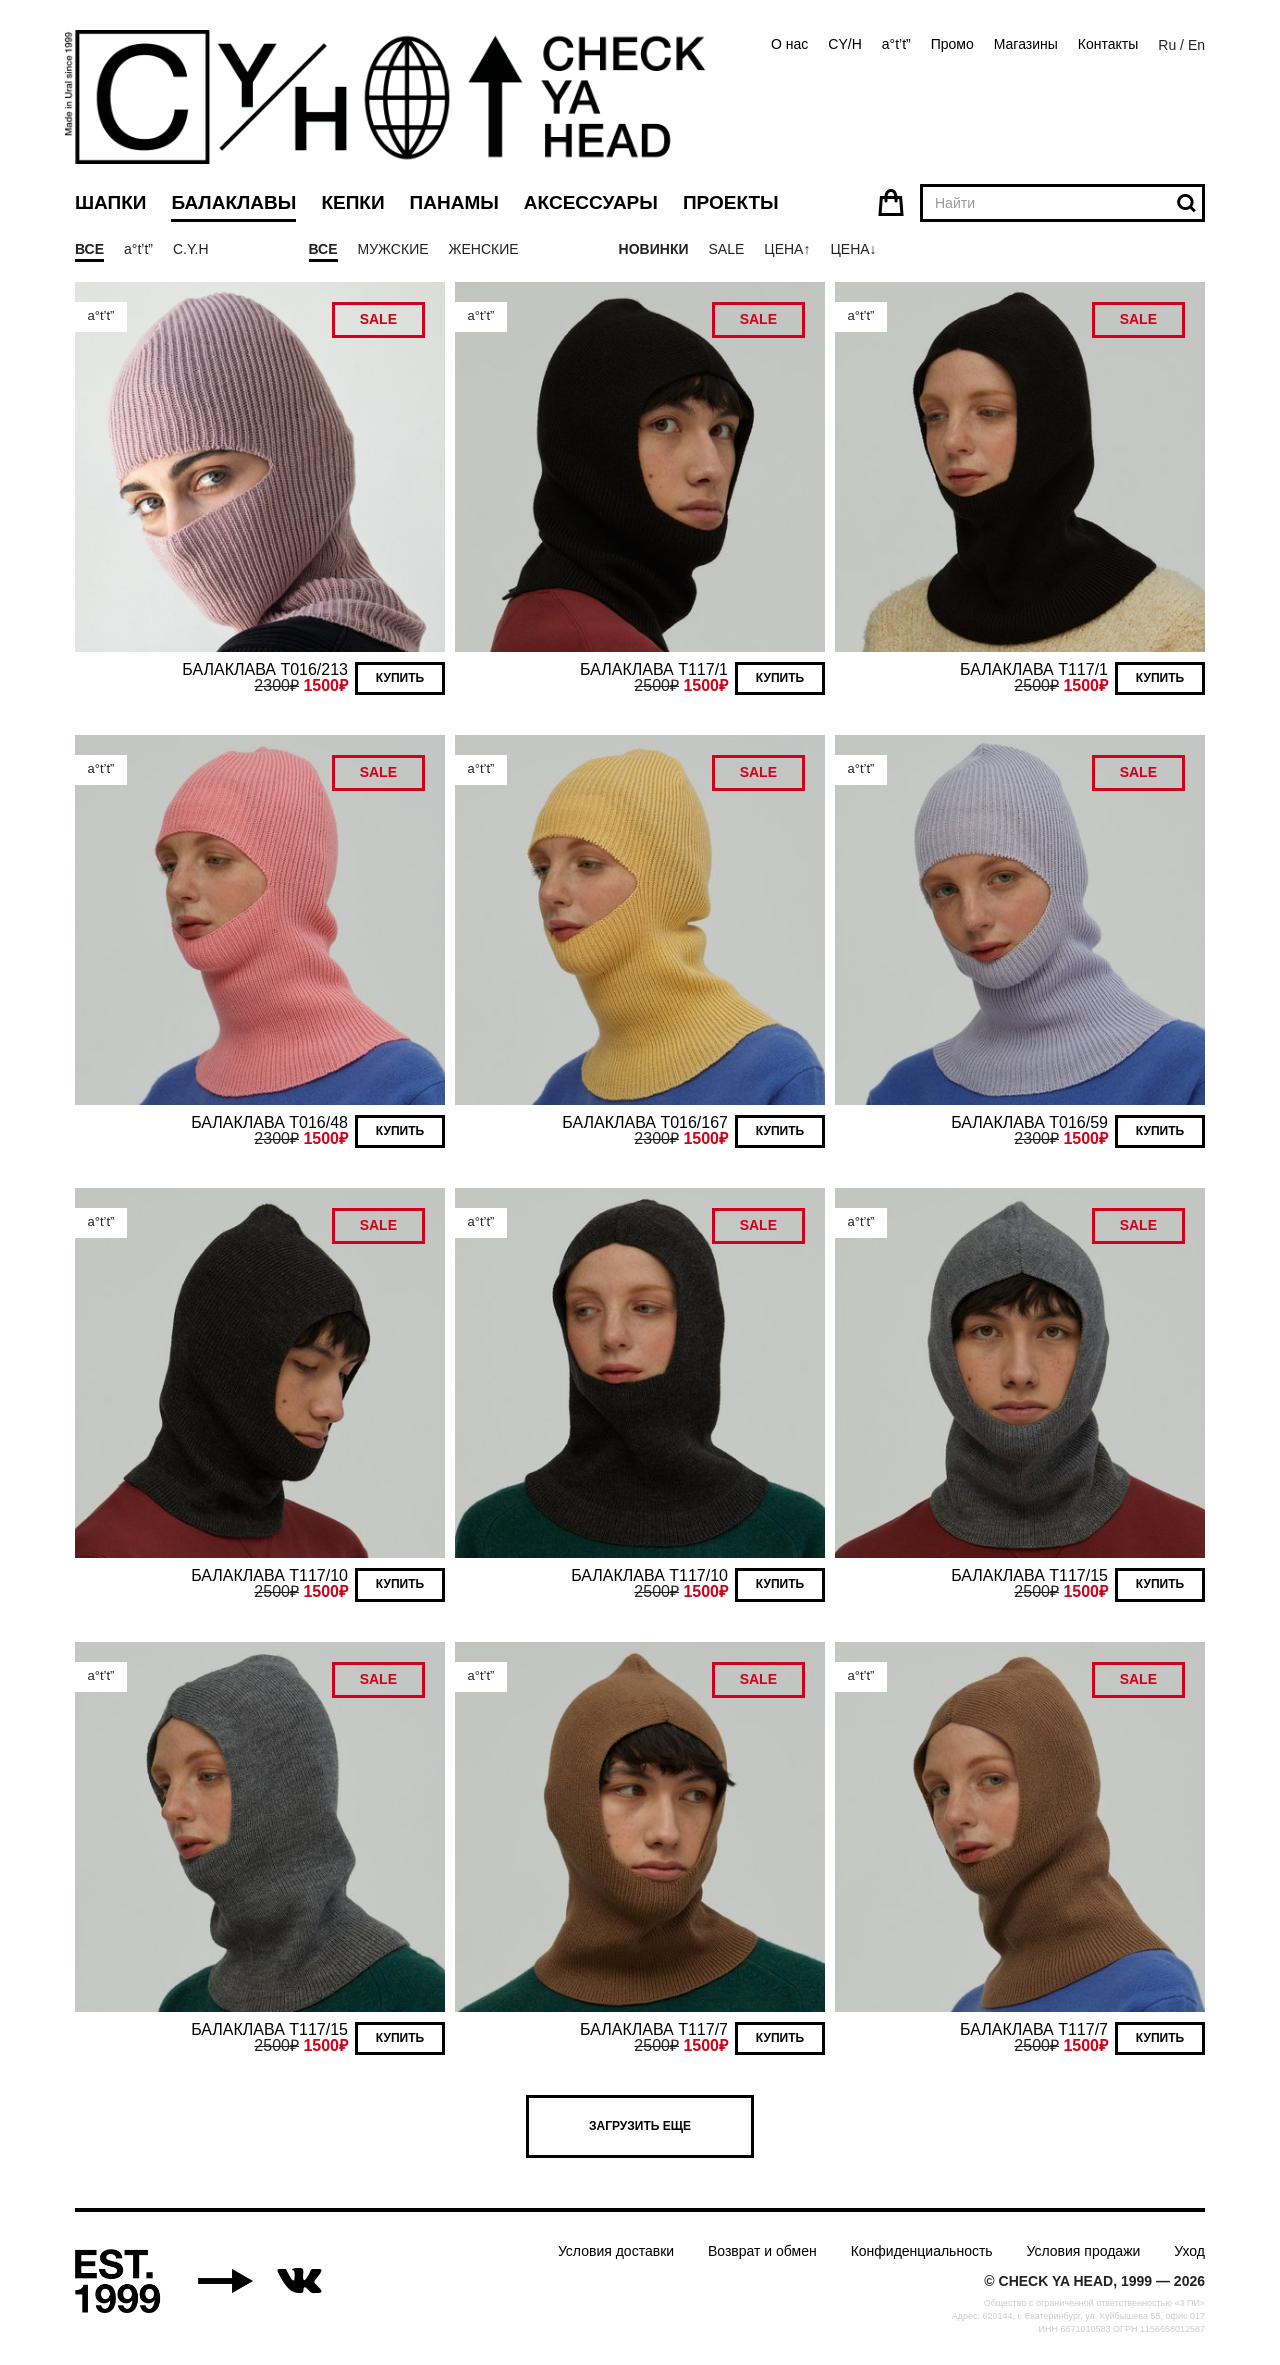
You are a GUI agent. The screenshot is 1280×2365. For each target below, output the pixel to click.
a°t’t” (896, 44)
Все (89, 249)
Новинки (654, 249)
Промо (952, 44)
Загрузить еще (640, 2126)
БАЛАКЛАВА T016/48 (269, 1122)
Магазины (1026, 44)
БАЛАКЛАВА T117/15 (1029, 1575)
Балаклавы (233, 202)
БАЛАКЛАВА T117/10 (269, 1575)
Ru (1167, 45)
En (1196, 45)
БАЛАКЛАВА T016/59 (1029, 1122)
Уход (1189, 2251)
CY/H (844, 44)
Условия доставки (616, 2251)
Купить (400, 678)
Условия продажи (1084, 2251)
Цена (783, 249)
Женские (484, 249)
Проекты (731, 202)
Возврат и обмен (762, 2251)
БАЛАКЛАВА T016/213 (265, 669)
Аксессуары (591, 202)
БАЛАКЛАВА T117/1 (654, 669)
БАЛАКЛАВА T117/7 (654, 2029)
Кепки (352, 202)
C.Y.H (191, 249)
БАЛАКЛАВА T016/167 (645, 1122)
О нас (789, 44)
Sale (726, 249)
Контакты (1108, 44)
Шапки (110, 202)
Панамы (454, 202)
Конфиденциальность (922, 2251)
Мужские (393, 249)
